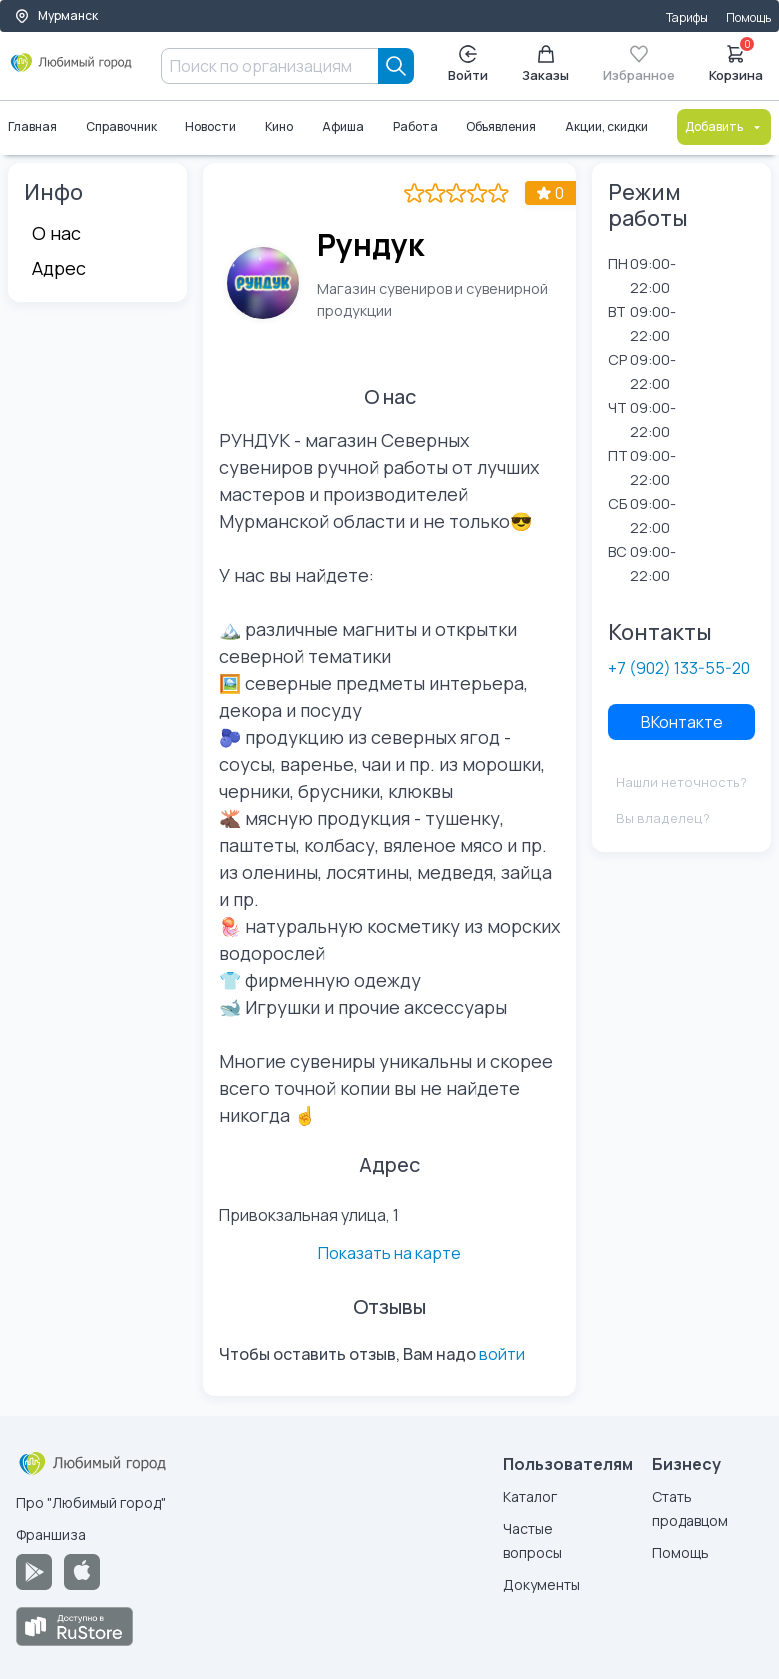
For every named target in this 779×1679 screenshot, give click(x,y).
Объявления (502, 126)
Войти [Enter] (468, 64)
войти (502, 1354)
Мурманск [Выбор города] (56, 15)
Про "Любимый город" (91, 1502)
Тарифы (687, 17)
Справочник (121, 126)
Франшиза (51, 1534)
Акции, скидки (606, 126)
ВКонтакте (682, 722)
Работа (415, 126)
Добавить (724, 126)
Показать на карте (389, 1253)
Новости (211, 126)
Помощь (748, 17)
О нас (56, 233)
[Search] (396, 66)
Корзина (736, 62)
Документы (541, 1584)
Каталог (530, 1496)
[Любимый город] (71, 70)
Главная (32, 126)
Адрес (59, 268)
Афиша (343, 126)
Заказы (545, 64)
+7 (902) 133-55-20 (679, 668)
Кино (279, 126)
